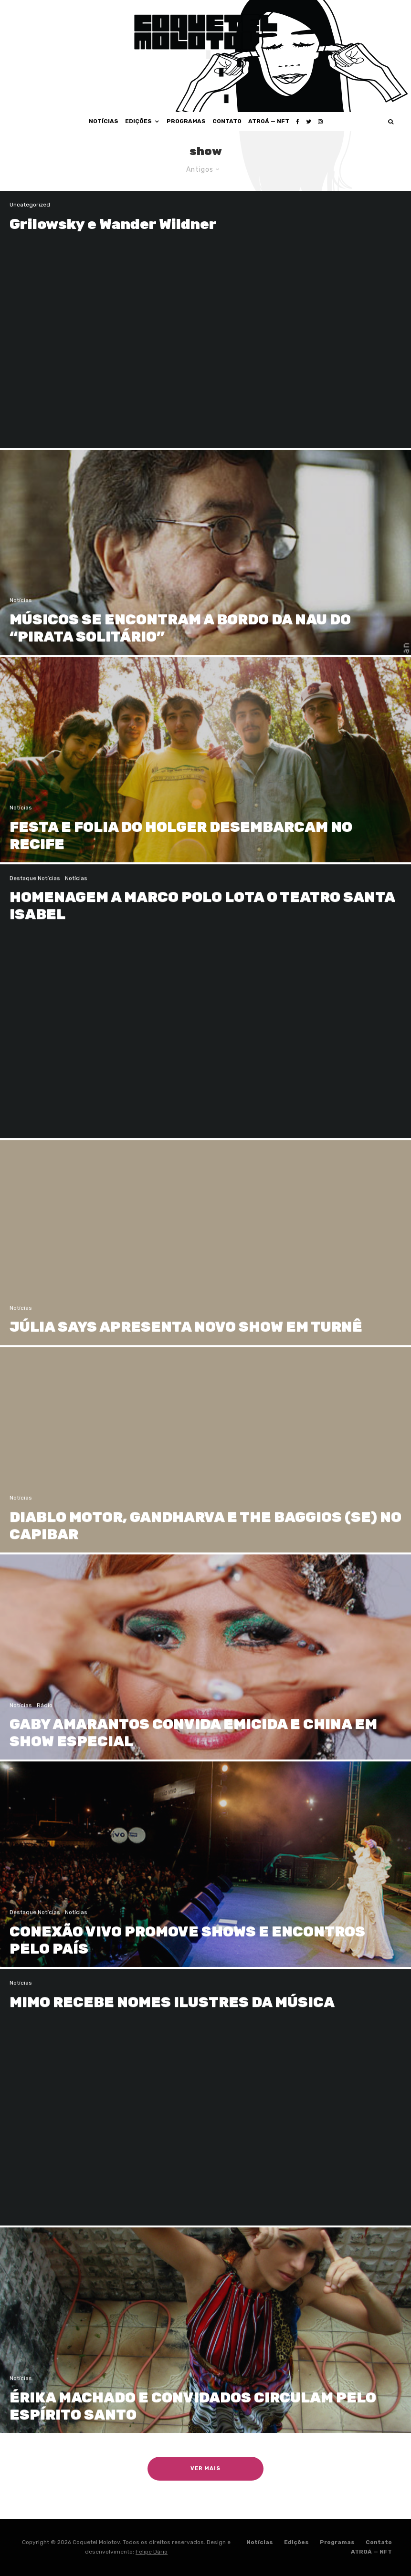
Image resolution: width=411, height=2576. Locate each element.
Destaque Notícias (35, 892)
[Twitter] (309, 121)
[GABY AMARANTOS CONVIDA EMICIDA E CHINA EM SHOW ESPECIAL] (205, 1671)
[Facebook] (298, 121)
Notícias (103, 121)
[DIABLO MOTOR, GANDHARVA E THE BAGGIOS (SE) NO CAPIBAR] (205, 1464)
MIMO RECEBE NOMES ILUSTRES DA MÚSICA (172, 2016)
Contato (227, 121)
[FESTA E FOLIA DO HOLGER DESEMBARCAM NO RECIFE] (205, 773)
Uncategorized (30, 204)
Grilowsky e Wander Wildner (113, 224)
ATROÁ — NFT (268, 121)
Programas (186, 121)
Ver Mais (205, 2468)
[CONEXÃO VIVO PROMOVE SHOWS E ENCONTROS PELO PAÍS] (205, 1878)
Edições (138, 121)
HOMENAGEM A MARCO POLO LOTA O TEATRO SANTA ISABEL (202, 920)
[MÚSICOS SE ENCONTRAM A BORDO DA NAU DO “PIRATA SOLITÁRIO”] (205, 566)
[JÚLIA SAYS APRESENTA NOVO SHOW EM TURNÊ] (205, 1256)
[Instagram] (320, 121)
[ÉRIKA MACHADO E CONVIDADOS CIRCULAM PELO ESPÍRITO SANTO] (205, 2344)
